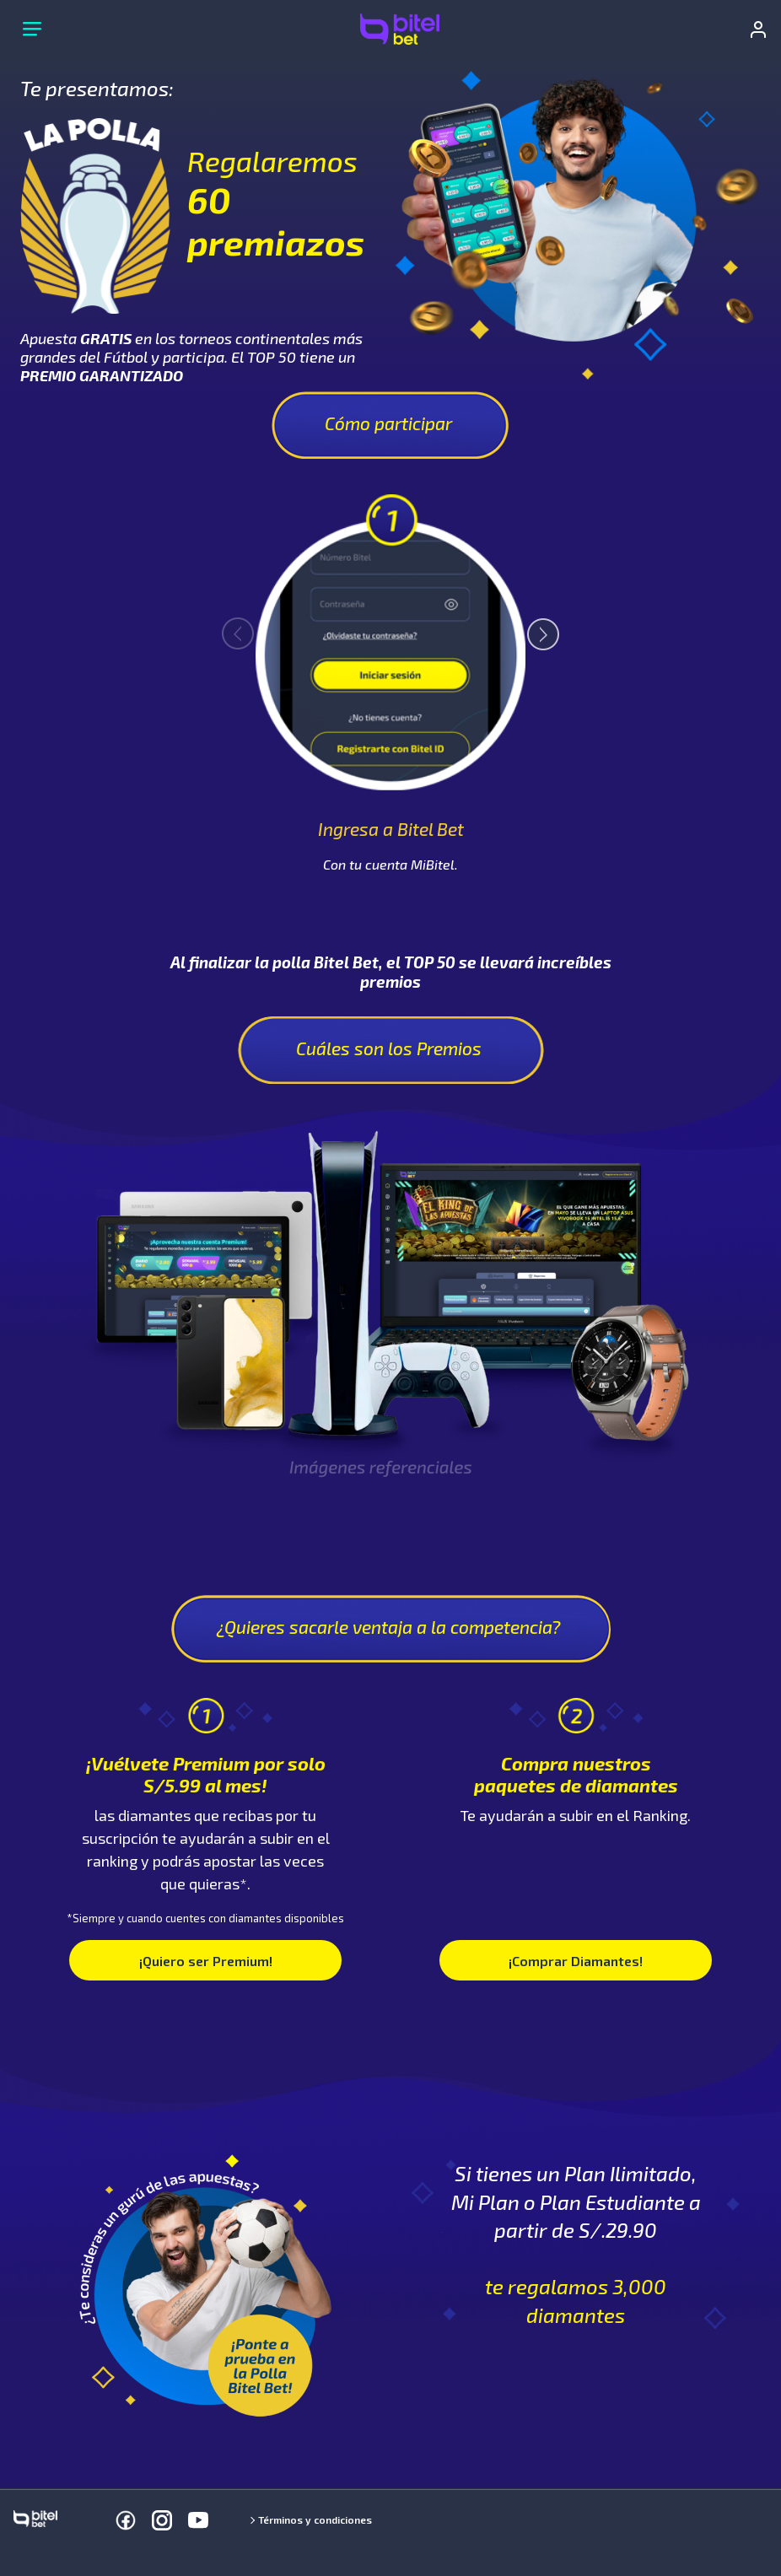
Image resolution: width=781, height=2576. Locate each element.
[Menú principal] (32, 29)
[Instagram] (162, 2520)
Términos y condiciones (315, 2519)
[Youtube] (198, 2520)
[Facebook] (126, 2520)
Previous (245, 625)
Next (535, 626)
